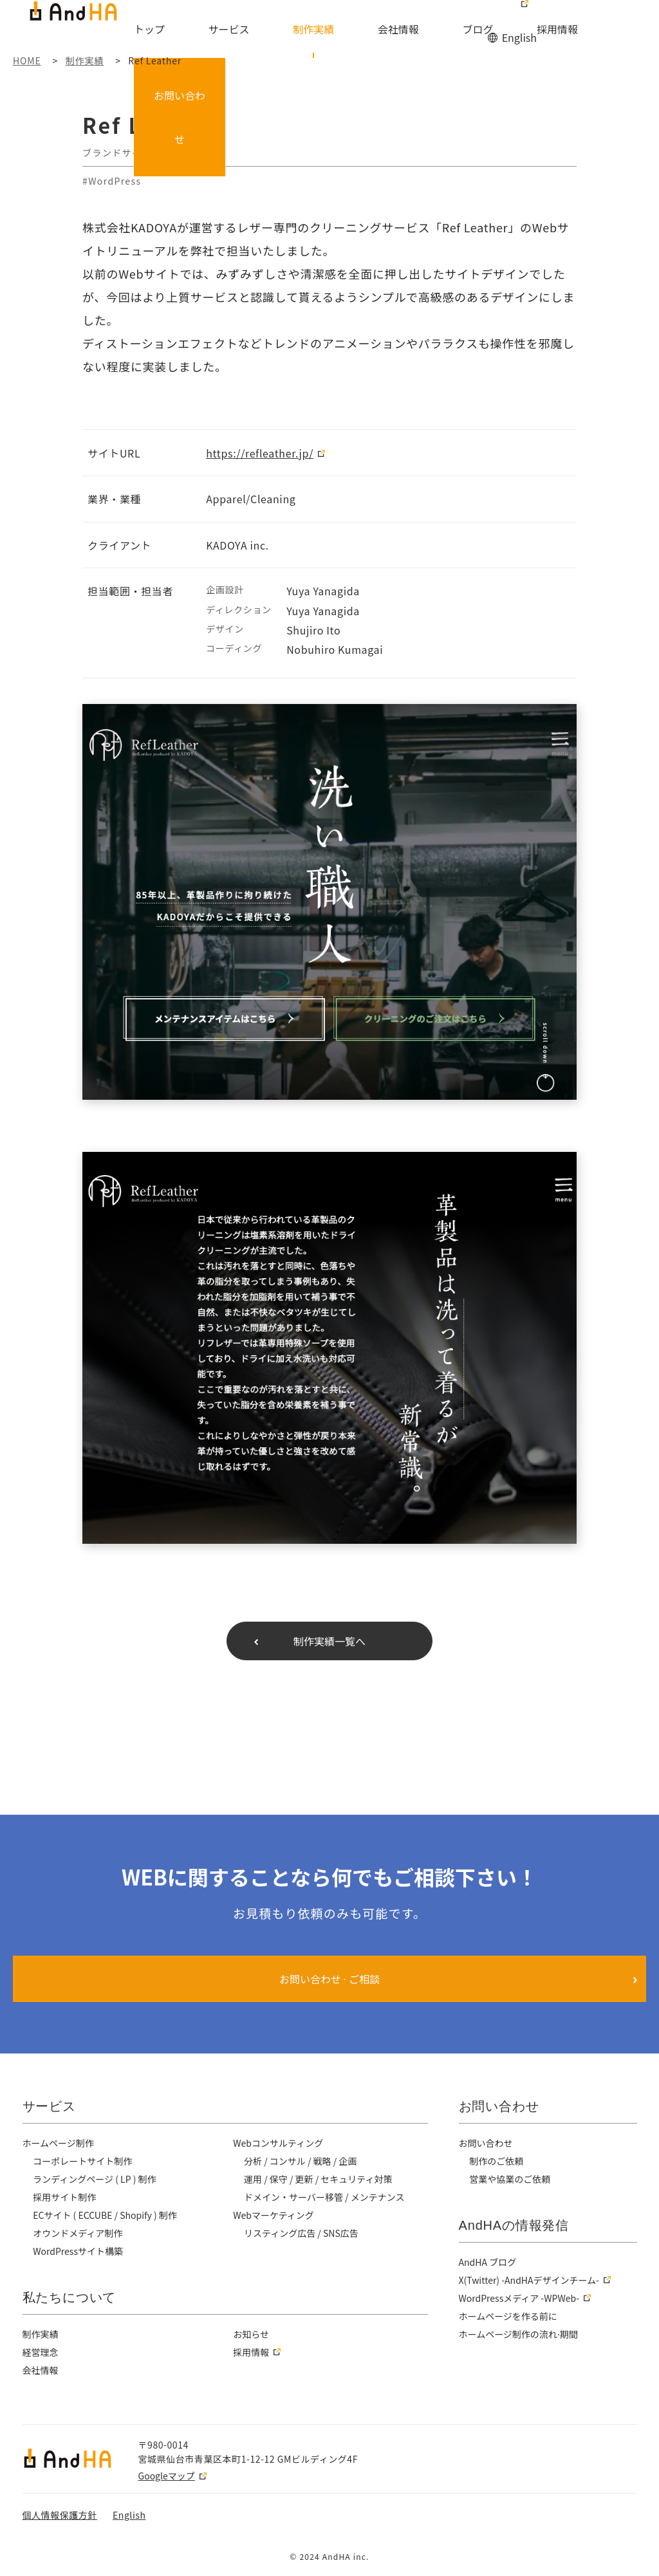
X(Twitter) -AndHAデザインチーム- (531, 2280)
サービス (261, 30)
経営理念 (41, 2352)
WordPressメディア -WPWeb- (521, 2298)
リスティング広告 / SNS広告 (302, 2233)
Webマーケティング (274, 2215)
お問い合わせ (613, 22)
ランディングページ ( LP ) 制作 (96, 2179)
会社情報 (389, 30)
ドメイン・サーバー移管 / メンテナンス (326, 2197)
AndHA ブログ (488, 2262)
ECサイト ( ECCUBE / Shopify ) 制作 (107, 2215)
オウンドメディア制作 (78, 2233)
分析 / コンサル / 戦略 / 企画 (302, 2160)
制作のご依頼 (496, 2160)
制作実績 (325, 30)
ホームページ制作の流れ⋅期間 (519, 2334)
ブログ (448, 30)
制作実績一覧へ (329, 1641)
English (518, 11)
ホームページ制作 (59, 2142)
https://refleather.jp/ (259, 453)
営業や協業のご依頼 (510, 2179)
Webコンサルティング (279, 2142)
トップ (202, 30)
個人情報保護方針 (60, 2514)
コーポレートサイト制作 (83, 2160)
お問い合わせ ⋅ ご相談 (329, 1978)
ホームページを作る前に (509, 2316)
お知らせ (251, 2334)
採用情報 (507, 30)
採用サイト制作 (65, 2197)
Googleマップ (166, 2475)
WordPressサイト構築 (79, 2251)
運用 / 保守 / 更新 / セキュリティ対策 (320, 2179)
